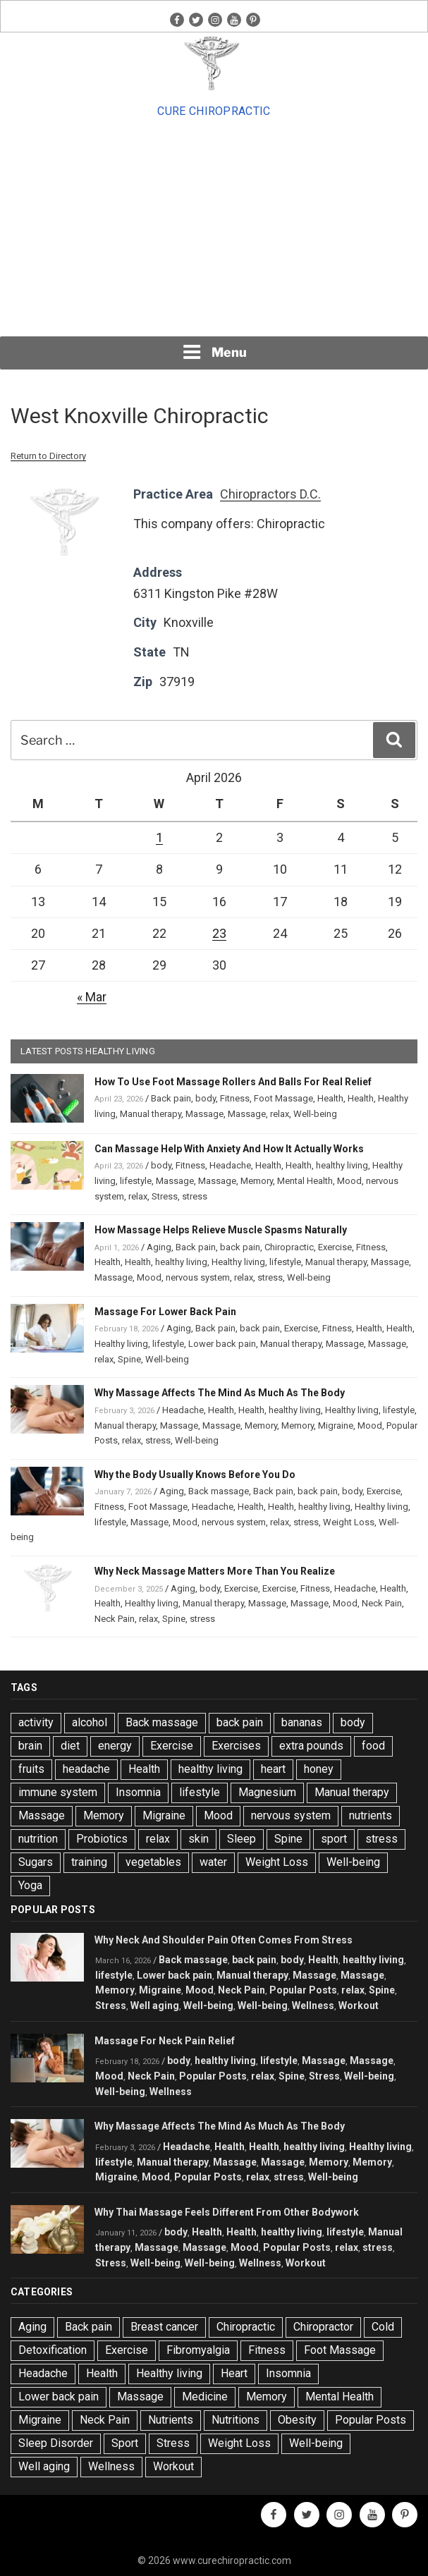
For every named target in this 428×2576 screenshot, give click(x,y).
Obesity (297, 2420)
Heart (234, 2373)
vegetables (153, 1862)
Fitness (235, 1098)
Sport (124, 2443)
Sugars (35, 1862)
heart (273, 1769)
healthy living (342, 1165)
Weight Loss (348, 1522)
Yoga (30, 1885)
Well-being (315, 1114)
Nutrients (170, 2420)
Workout (358, 2005)
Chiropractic (289, 1247)
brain (30, 1745)
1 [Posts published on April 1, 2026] (159, 837)
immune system (57, 1792)
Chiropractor (323, 2326)
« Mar (91, 996)
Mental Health (305, 1181)
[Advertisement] (214, 227)
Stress (165, 1196)
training (89, 1862)
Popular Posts (303, 1990)
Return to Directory (48, 456)
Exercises (236, 1745)
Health (330, 1098)
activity (36, 1722)
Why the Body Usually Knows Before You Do (194, 1474)
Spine (129, 1359)
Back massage (218, 1491)
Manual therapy (150, 1114)
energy (115, 1745)
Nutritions (235, 2420)
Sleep (241, 1838)
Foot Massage (283, 1098)
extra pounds (311, 1745)
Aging (159, 1247)
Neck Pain (382, 1603)
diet (70, 1745)
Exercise (335, 1247)
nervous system (198, 1277)
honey (319, 1769)
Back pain (171, 1098)
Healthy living (238, 1262)
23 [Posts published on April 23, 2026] (219, 933)
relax (279, 1114)
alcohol (89, 1722)
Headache (230, 1165)
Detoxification (52, 2350)
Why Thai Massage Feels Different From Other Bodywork (226, 2212)
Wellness (313, 2005)
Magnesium (267, 1792)
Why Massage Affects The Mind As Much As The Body (219, 1392)
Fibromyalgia (198, 2350)
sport (334, 1838)
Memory (256, 1181)
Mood (349, 1181)
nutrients (370, 1815)
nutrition (38, 1838)
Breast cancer (164, 2326)
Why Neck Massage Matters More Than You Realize (214, 1571)
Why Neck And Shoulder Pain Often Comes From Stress (223, 1940)
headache (86, 1769)
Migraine (335, 1425)
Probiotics (102, 1838)
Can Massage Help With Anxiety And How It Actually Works (229, 1148)
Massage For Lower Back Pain (165, 1311)
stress (194, 1196)
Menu (214, 352)
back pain (240, 1247)
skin (198, 1838)
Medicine (205, 2396)
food (373, 1745)
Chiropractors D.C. (270, 494)
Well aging (154, 2005)
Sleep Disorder (55, 2443)
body (205, 1098)
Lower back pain (222, 1343)
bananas (301, 1722)
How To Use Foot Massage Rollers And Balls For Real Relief (233, 1081)
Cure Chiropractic (213, 111)
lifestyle (136, 1181)
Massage (204, 1114)
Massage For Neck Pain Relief (164, 2040)
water (213, 1862)
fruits (31, 1769)
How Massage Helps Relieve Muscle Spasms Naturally (220, 1229)
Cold (383, 2326)
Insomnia (138, 1792)
